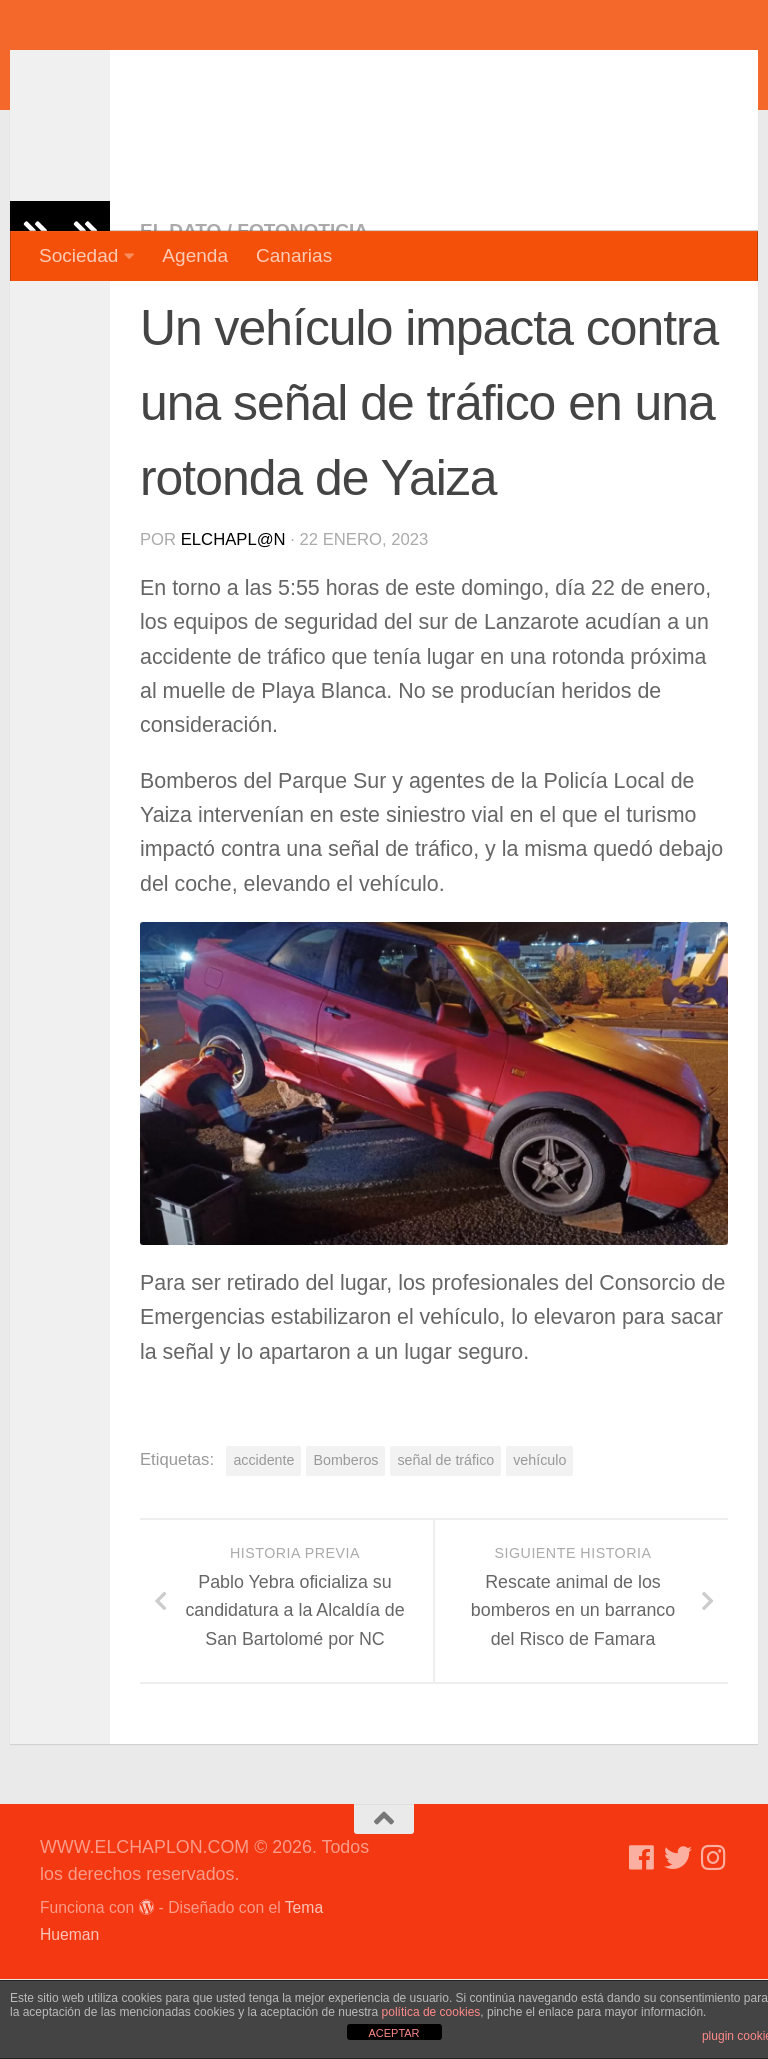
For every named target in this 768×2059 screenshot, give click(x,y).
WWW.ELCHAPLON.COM (333, 75)
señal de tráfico (445, 1540)
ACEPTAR (393, 2033)
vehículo (539, 1540)
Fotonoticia (302, 310)
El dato (180, 310)
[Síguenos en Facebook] (642, 1938)
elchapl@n (233, 619)
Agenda (195, 255)
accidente (263, 1540)
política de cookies (431, 2012)
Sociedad (78, 255)
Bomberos (345, 1540)
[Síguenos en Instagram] (714, 1938)
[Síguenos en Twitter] (678, 1938)
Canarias (294, 255)
